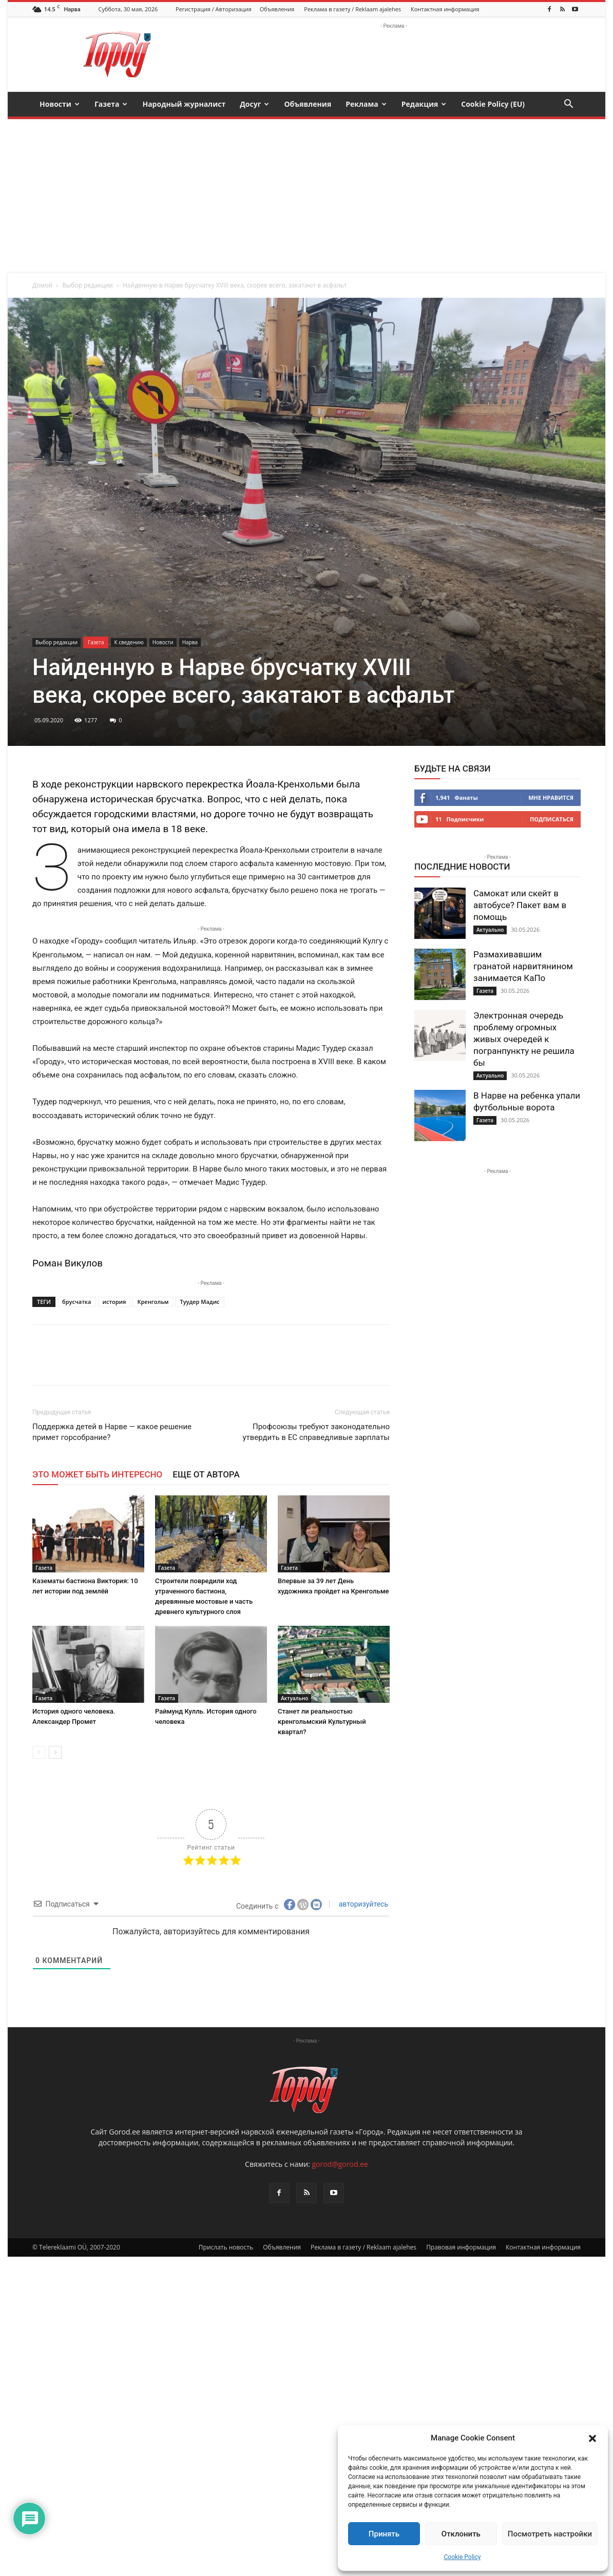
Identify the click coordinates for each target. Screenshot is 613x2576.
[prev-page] (38, 1752)
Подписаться (551, 819)
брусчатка (76, 1301)
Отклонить (461, 2534)
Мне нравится (550, 797)
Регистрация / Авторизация (214, 9)
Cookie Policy (462, 2557)
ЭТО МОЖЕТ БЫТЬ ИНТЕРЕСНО (97, 1474)
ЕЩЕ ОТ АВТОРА (206, 1474)
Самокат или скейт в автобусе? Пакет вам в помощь (519, 905)
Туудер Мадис (199, 1301)
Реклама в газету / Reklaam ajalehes (352, 9)
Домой (42, 285)
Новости (60, 104)
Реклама (366, 104)
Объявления (277, 9)
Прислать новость (226, 2566)
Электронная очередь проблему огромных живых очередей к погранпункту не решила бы (523, 1039)
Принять (384, 2534)
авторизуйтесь (362, 1904)
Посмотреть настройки (550, 2534)
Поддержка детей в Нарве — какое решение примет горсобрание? (111, 1432)
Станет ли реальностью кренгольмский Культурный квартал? (322, 1721)
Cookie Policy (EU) (493, 104)
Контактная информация (445, 9)
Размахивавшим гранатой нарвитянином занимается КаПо (523, 966)
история (114, 1301)
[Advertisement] (306, 196)
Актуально (294, 1698)
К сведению (128, 642)
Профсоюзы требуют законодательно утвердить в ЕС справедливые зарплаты (316, 1432)
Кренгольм (152, 1301)
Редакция (424, 104)
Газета (111, 104)
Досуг (254, 104)
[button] (592, 2438)
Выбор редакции (87, 285)
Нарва (190, 642)
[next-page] (55, 1752)
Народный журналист (183, 104)
